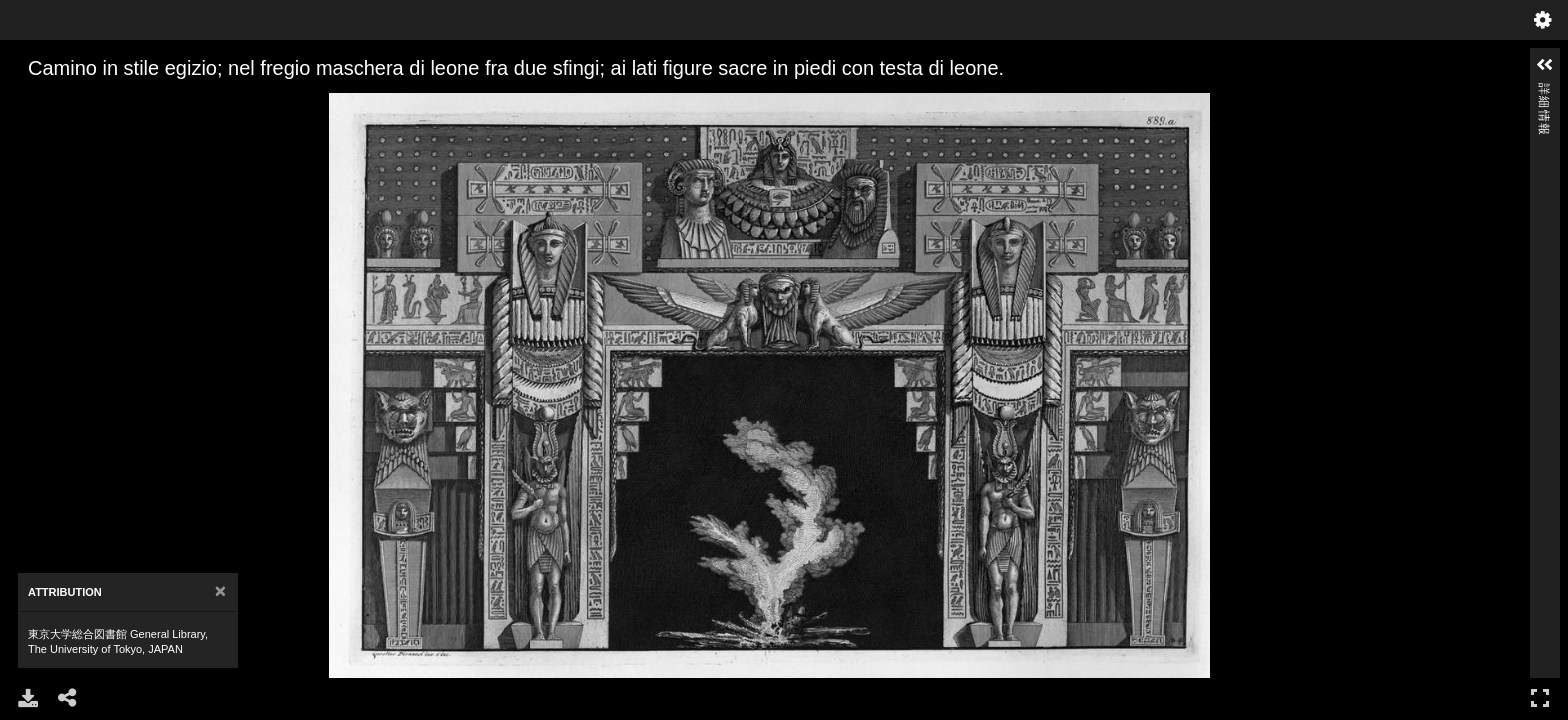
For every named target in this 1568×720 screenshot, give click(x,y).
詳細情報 (1544, 91)
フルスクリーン (1540, 697)
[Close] (220, 591)
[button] (1545, 65)
